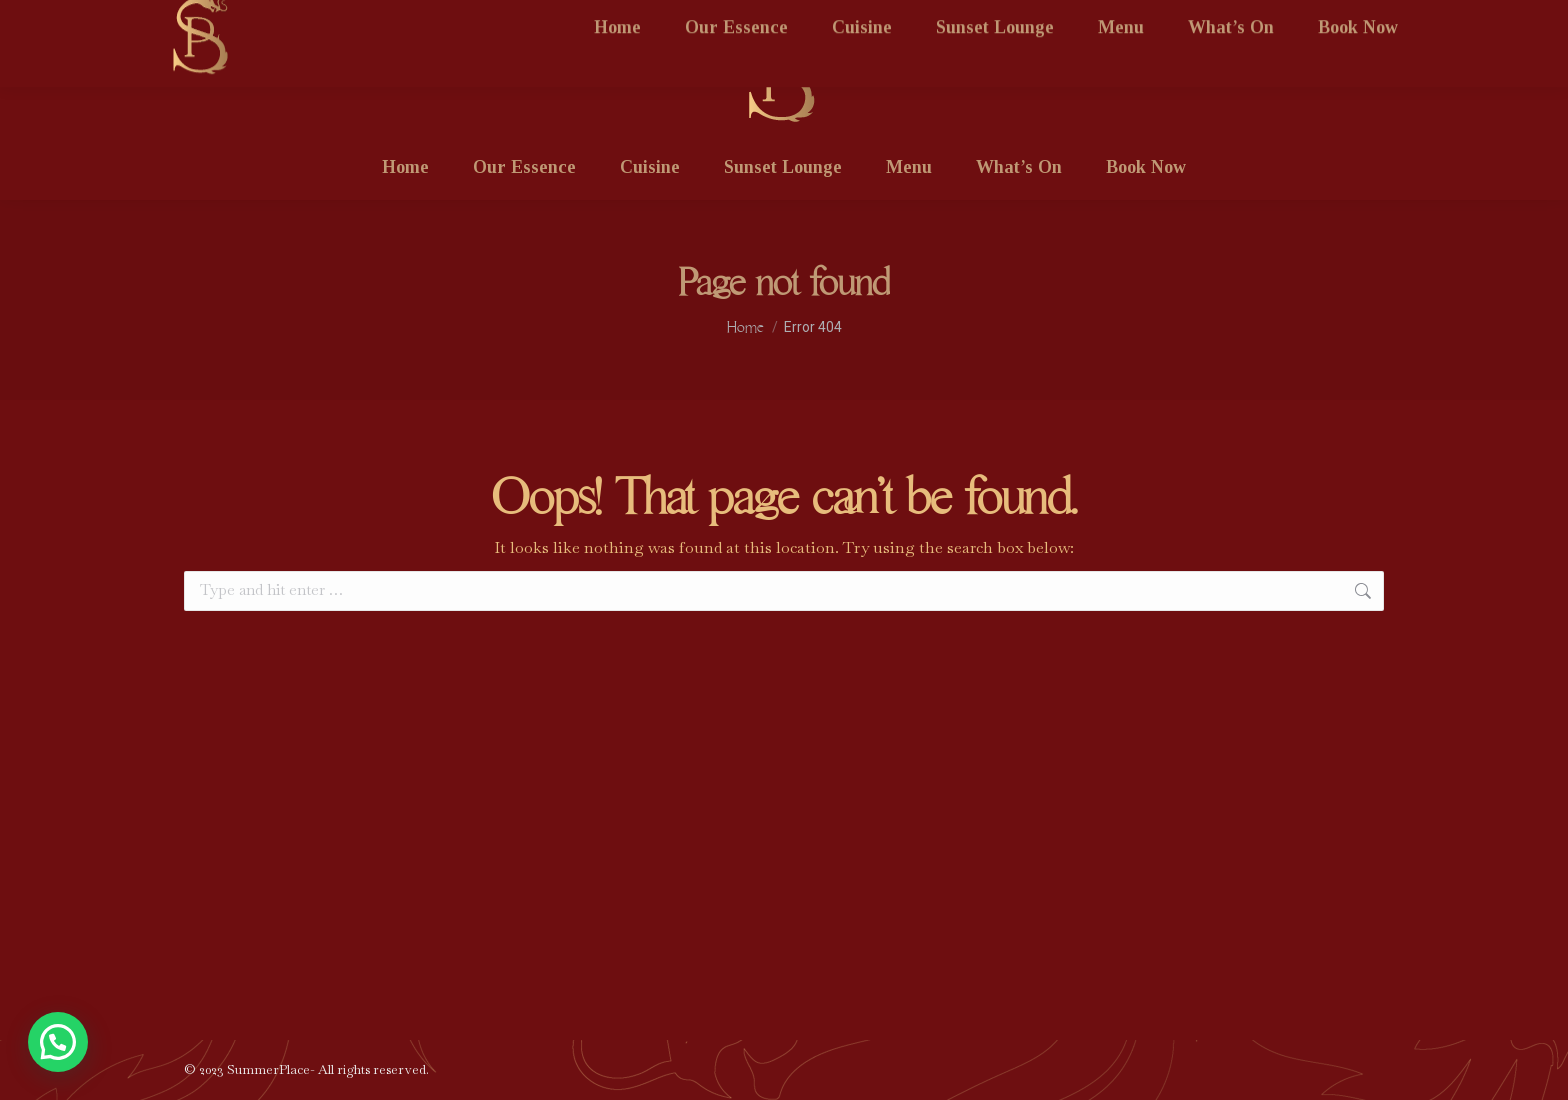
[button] (58, 1042)
